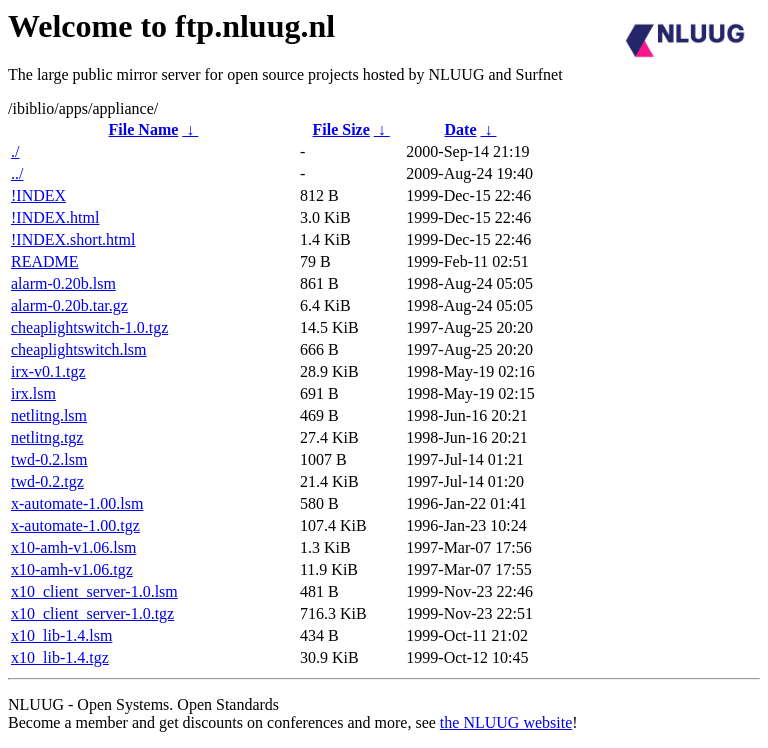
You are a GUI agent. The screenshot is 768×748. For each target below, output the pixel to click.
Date (461, 129)
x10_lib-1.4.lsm (61, 635)
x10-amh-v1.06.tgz (72, 569)
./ (15, 151)
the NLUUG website (506, 722)
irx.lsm (33, 393)
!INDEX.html (55, 217)
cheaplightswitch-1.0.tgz (89, 327)
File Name (144, 129)
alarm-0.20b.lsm (63, 283)
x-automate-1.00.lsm (77, 503)
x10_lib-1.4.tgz (60, 657)
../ (17, 173)
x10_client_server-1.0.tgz (92, 613)
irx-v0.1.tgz (48, 371)
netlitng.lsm (49, 415)
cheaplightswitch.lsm (79, 349)
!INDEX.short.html (73, 239)
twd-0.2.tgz (47, 481)
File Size (340, 129)
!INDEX (38, 195)
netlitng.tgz (47, 437)
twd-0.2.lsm (49, 459)
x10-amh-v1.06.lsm (73, 547)
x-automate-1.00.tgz (75, 525)
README (45, 261)
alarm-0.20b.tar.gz (69, 305)
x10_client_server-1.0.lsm (94, 591)
